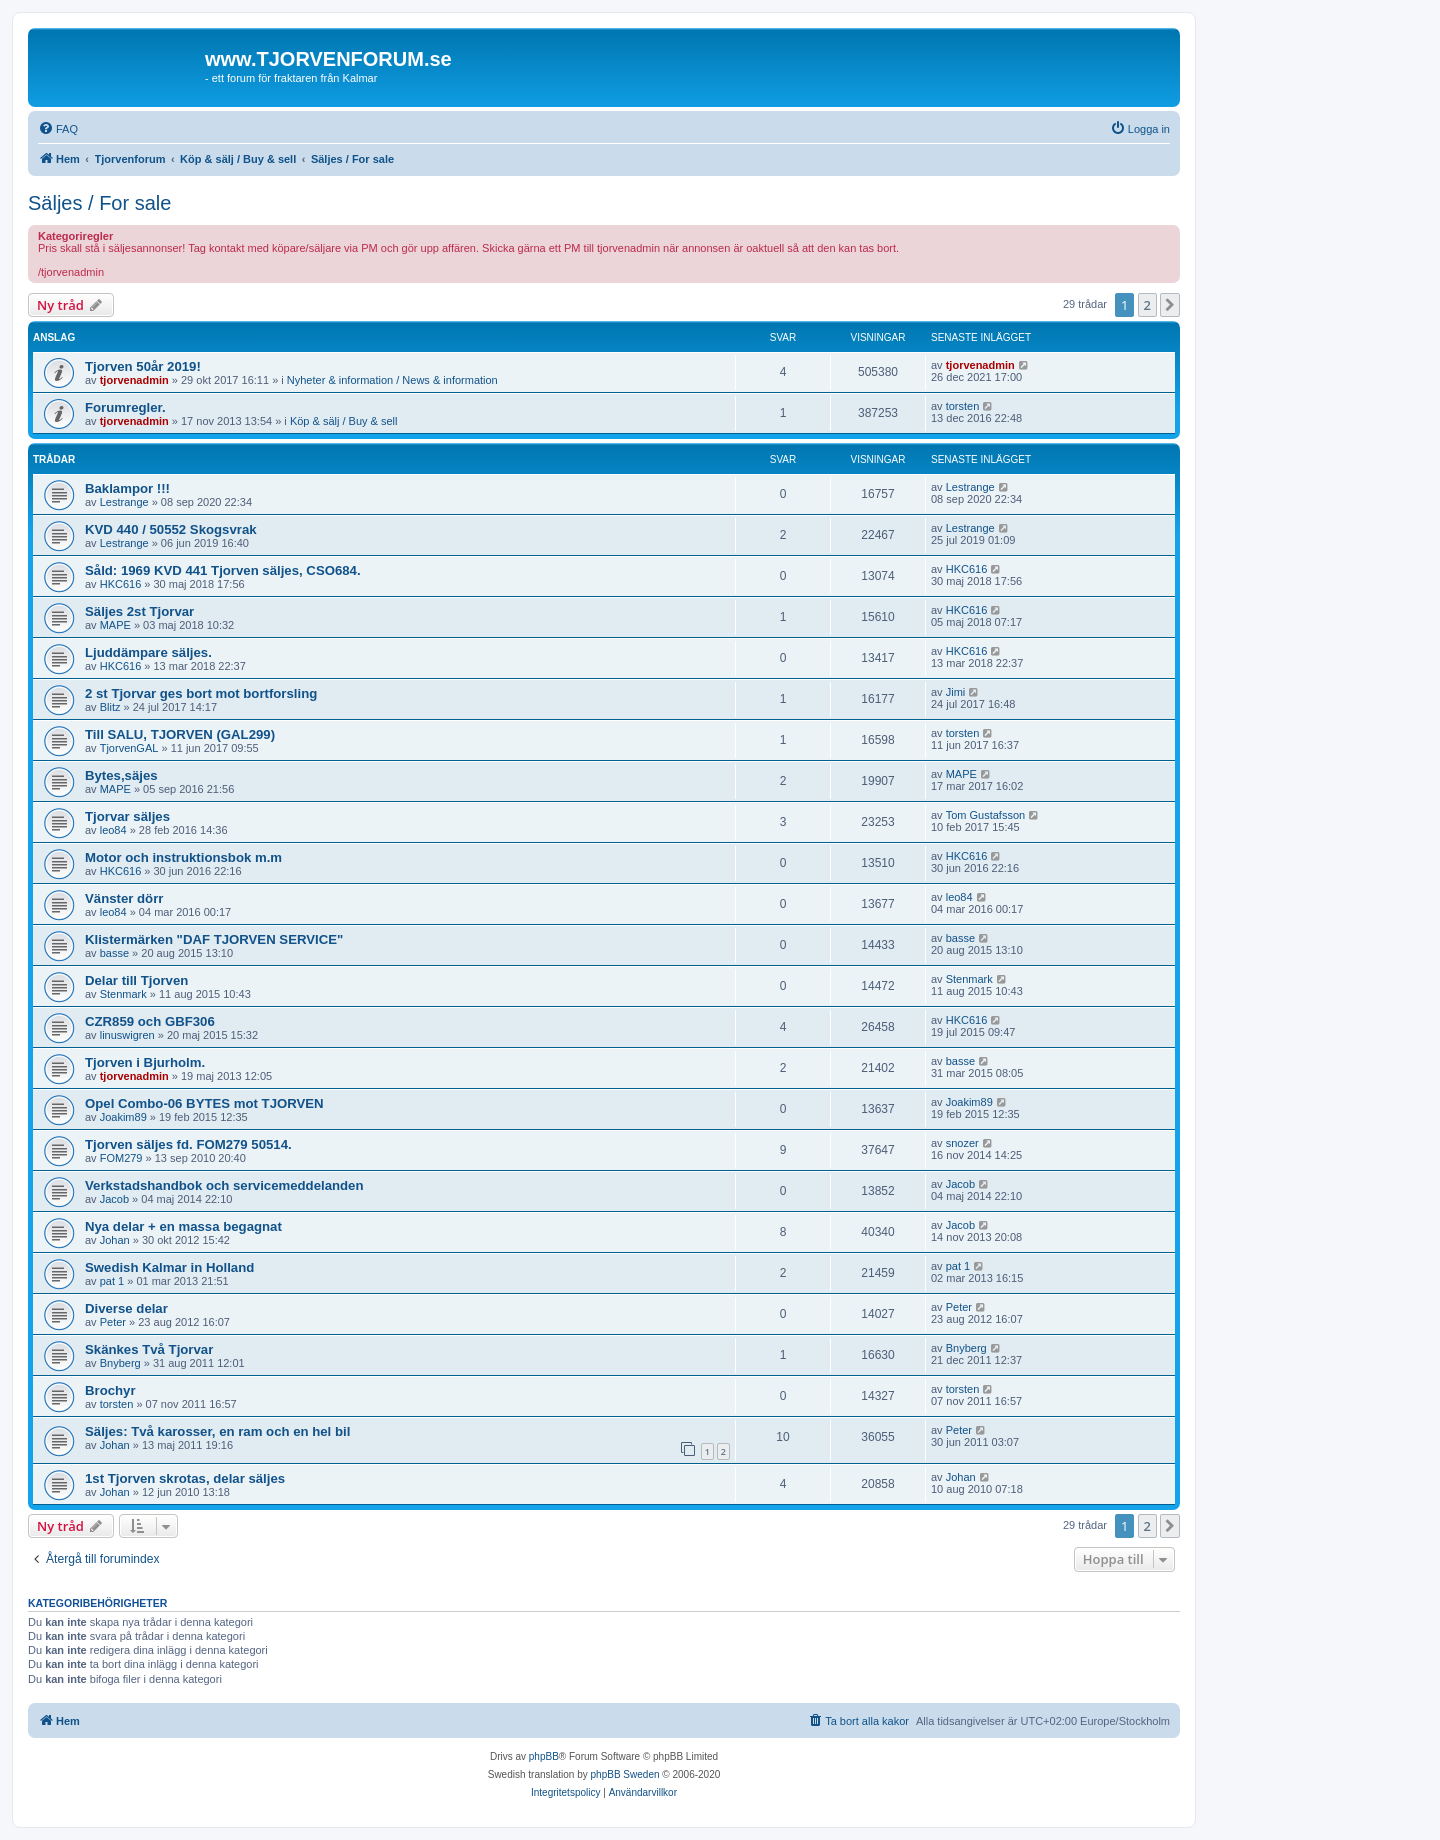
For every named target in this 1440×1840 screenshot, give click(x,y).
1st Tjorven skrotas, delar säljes (185, 1478)
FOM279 (121, 1158)
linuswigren (127, 1035)
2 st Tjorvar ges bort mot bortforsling (201, 693)
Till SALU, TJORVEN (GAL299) (180, 734)
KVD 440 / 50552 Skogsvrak (171, 529)
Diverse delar (126, 1308)
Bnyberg (120, 1363)
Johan (115, 1240)
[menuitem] (58, 129)
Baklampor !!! (127, 488)
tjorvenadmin (134, 380)
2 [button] (1147, 305)
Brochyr (110, 1390)
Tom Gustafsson (985, 815)
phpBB (544, 1756)
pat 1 (112, 1281)
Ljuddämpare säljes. (148, 652)
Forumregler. (125, 407)
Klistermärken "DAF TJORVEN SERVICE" (214, 939)
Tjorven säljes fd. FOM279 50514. (188, 1144)
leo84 (113, 830)
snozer (962, 1143)
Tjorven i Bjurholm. (145, 1062)
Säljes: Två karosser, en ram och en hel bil (217, 1431)
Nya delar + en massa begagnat (183, 1226)
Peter (113, 1322)
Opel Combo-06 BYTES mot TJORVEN (204, 1103)
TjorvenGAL (129, 748)
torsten (963, 406)
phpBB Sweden (625, 1774)
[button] (1170, 305)
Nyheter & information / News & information (392, 380)
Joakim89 (123, 1117)
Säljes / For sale (99, 203)
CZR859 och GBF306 (150, 1021)
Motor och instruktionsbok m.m (183, 857)
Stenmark (123, 994)
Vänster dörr (124, 898)
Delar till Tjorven (136, 980)
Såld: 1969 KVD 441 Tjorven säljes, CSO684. (223, 570)
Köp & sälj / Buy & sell (344, 421)
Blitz (110, 707)
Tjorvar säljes (127, 816)
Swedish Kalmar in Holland (169, 1267)
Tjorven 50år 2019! (143, 366)
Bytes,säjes (121, 775)
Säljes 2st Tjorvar (139, 611)
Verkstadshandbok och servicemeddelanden (224, 1185)
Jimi (956, 692)
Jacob (114, 1199)
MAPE (115, 625)
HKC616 (121, 584)
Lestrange (124, 502)
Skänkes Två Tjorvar (149, 1349)
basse (114, 953)
